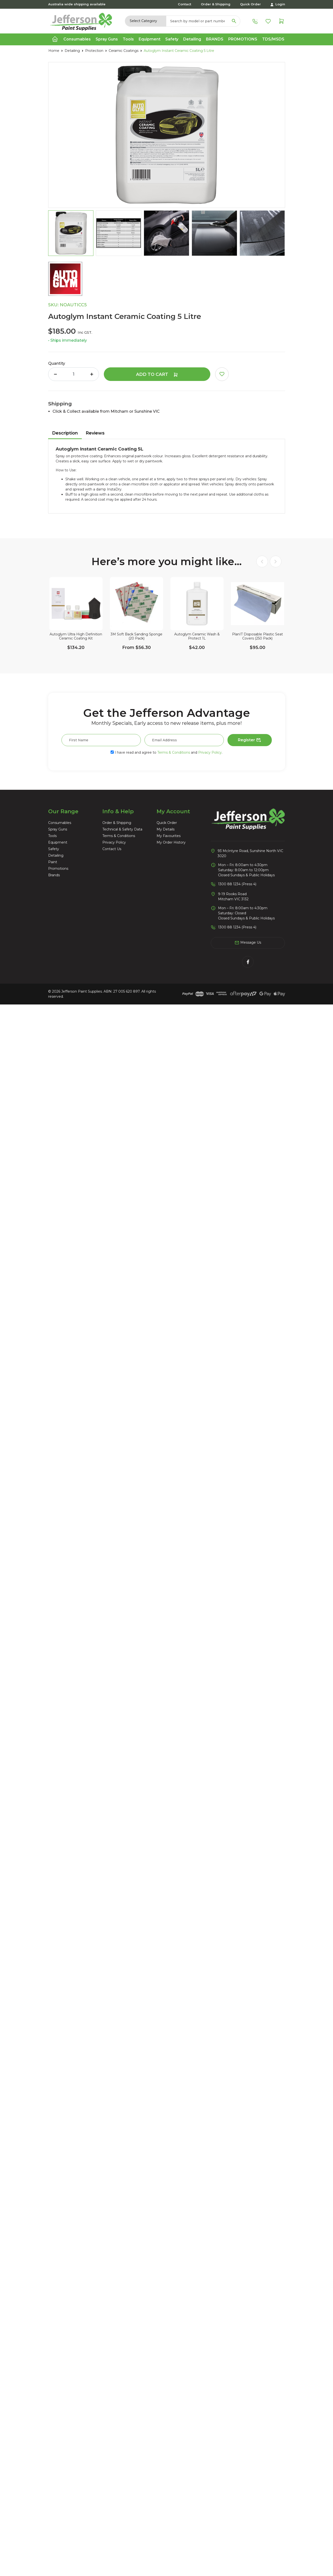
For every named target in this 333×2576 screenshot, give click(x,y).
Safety (53, 2420)
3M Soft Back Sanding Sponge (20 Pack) (166, 1094)
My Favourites (169, 2407)
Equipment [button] (149, 39)
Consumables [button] (77, 39)
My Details (165, 2400)
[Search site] (234, 21)
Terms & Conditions (173, 2324)
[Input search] (197, 21)
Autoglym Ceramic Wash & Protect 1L (167, 1372)
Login (278, 4)
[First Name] (101, 2311)
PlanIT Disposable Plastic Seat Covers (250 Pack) (167, 1650)
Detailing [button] (192, 39)
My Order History (171, 2413)
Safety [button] (171, 39)
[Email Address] (184, 2311)
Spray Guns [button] (107, 39)
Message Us (248, 2514)
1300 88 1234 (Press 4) (237, 2455)
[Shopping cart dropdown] (281, 20)
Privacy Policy (210, 2324)
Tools (52, 2407)
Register (249, 2311)
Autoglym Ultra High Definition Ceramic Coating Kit (166, 816)
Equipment (57, 2413)
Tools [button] (128, 39)
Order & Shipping (215, 4)
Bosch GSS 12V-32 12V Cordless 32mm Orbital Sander (166, 1928)
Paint (52, 2433)
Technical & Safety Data (122, 2400)
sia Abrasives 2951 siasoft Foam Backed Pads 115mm (166, 2206)
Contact (184, 4)
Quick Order (250, 4)
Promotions (242, 39)
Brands (214, 39)
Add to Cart (157, 374)
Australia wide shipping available (77, 4)
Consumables (59, 2394)
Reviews (95, 433)
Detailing (55, 2427)
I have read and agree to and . (166, 2324)
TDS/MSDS (273, 39)
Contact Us (111, 2420)
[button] (222, 374)
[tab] (65, 433)
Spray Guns (57, 2400)
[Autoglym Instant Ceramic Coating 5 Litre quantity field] (73, 374)
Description (65, 433)
